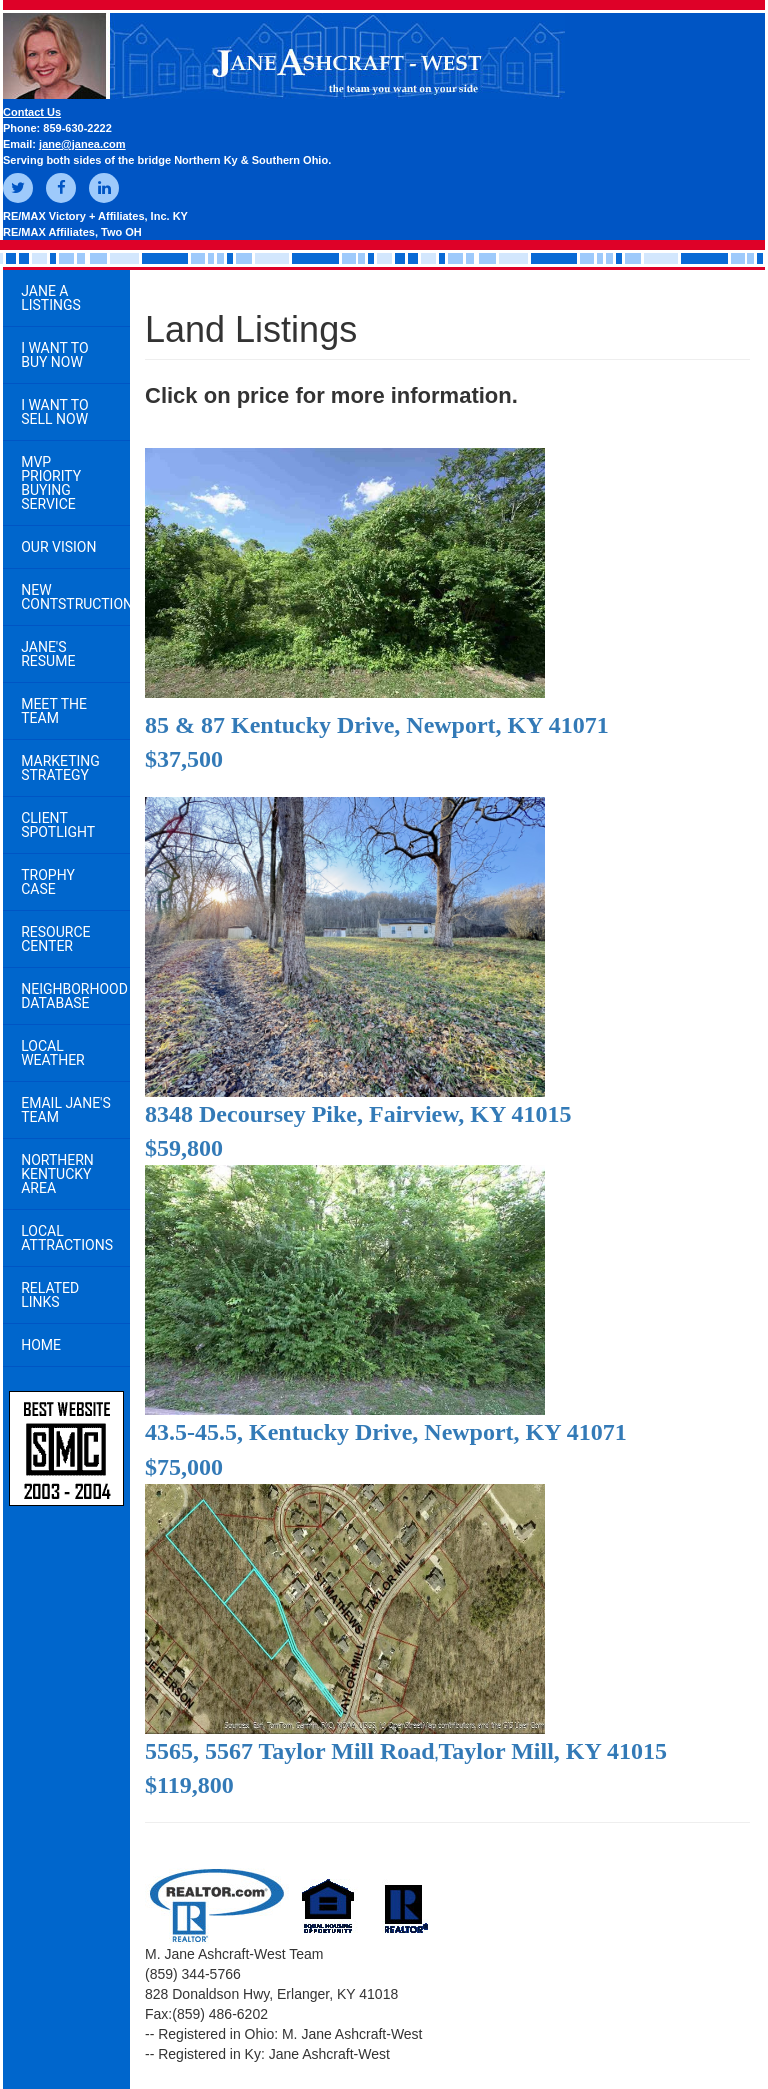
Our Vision (58, 547)
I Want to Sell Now (54, 412)
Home (41, 1345)
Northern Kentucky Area (57, 1174)
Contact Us (32, 112)
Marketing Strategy (60, 768)
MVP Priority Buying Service (51, 483)
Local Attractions (67, 1238)
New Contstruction (75, 597)
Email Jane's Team (66, 1110)
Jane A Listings (51, 298)
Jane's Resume (48, 654)
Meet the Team (54, 711)
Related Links (50, 1295)
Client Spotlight (58, 825)
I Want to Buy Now (54, 355)
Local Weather (53, 1053)
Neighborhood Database (74, 996)
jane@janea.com (82, 144)
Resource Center (55, 939)
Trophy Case (48, 882)
